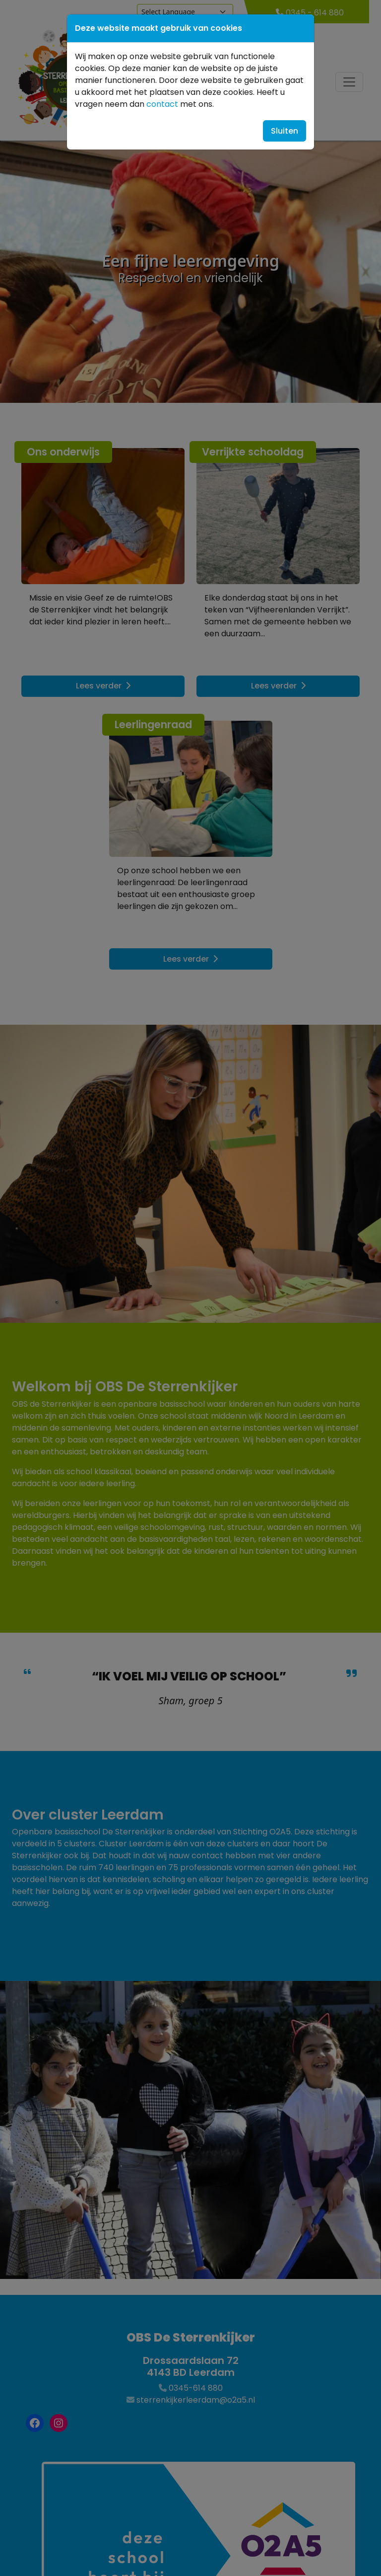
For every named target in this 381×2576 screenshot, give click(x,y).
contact (162, 104)
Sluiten (284, 131)
